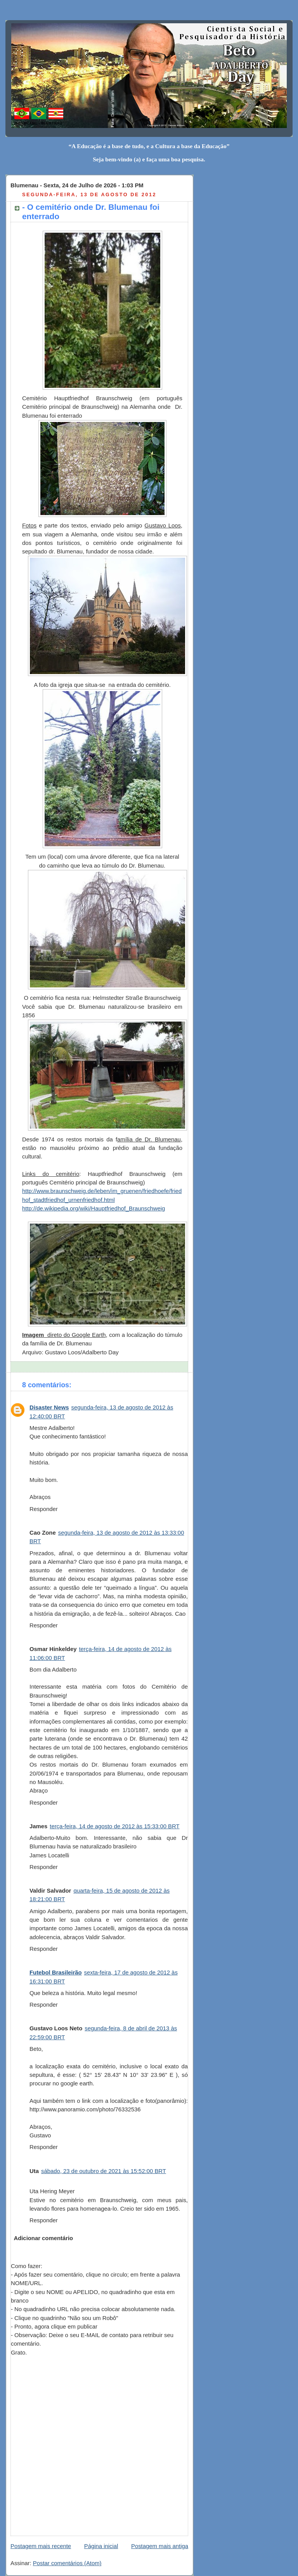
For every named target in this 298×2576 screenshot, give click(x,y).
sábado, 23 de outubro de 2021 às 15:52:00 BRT (103, 2171)
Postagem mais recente (40, 2546)
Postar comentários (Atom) (67, 2563)
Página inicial (101, 2546)
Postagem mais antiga (159, 2546)
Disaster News (49, 1407)
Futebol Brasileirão (55, 1972)
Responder (43, 1509)
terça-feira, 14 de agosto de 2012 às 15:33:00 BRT (114, 1826)
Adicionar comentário (43, 2238)
